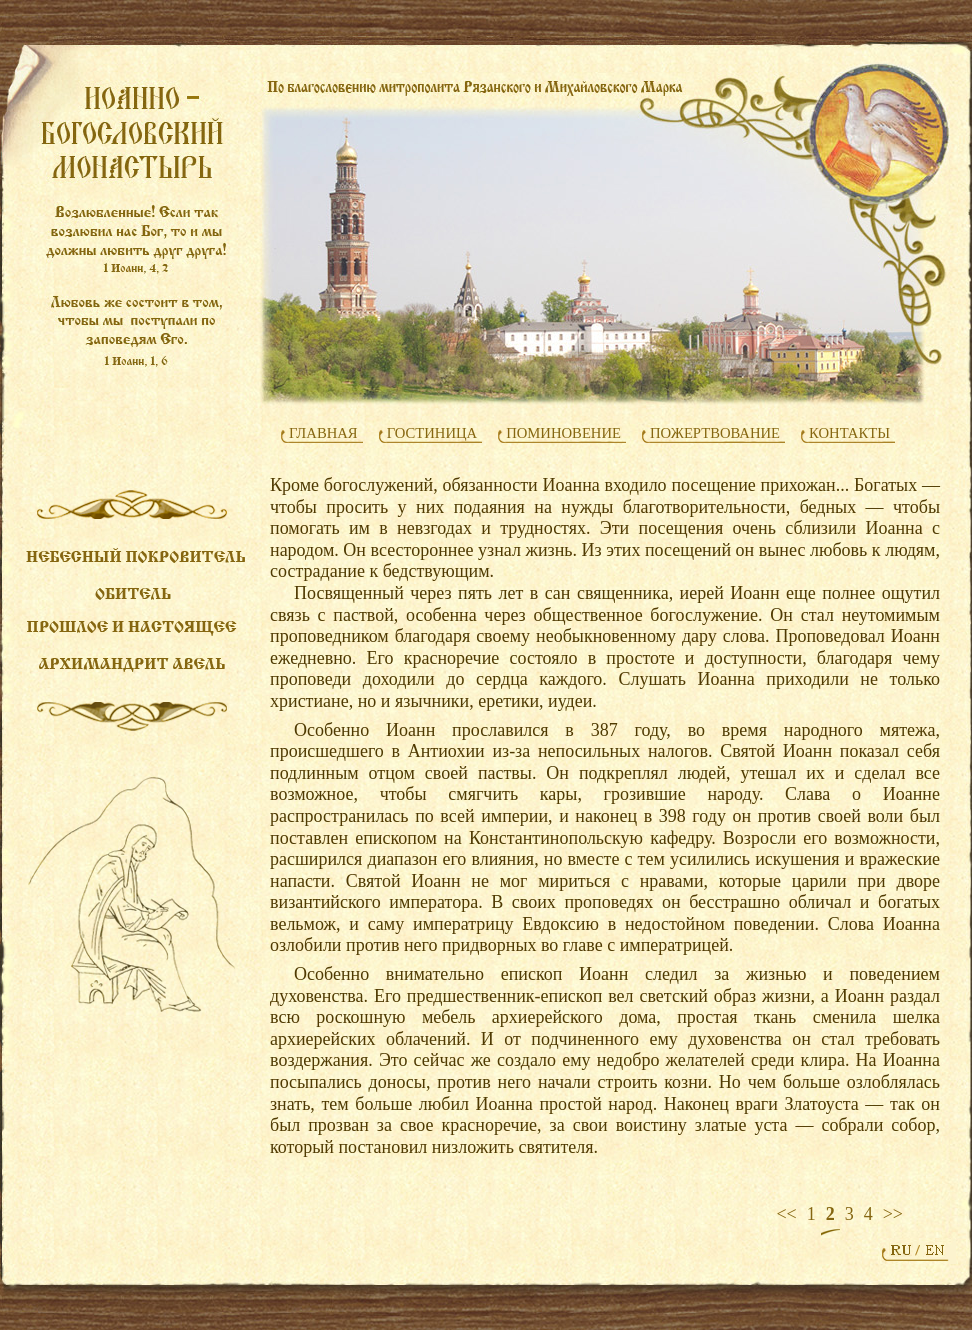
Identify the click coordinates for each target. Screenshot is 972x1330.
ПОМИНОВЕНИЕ (563, 433)
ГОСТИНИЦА (432, 433)
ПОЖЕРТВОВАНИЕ (715, 433)
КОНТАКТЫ (849, 433)
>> (893, 1214)
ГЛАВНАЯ (323, 433)
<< (786, 1214)
